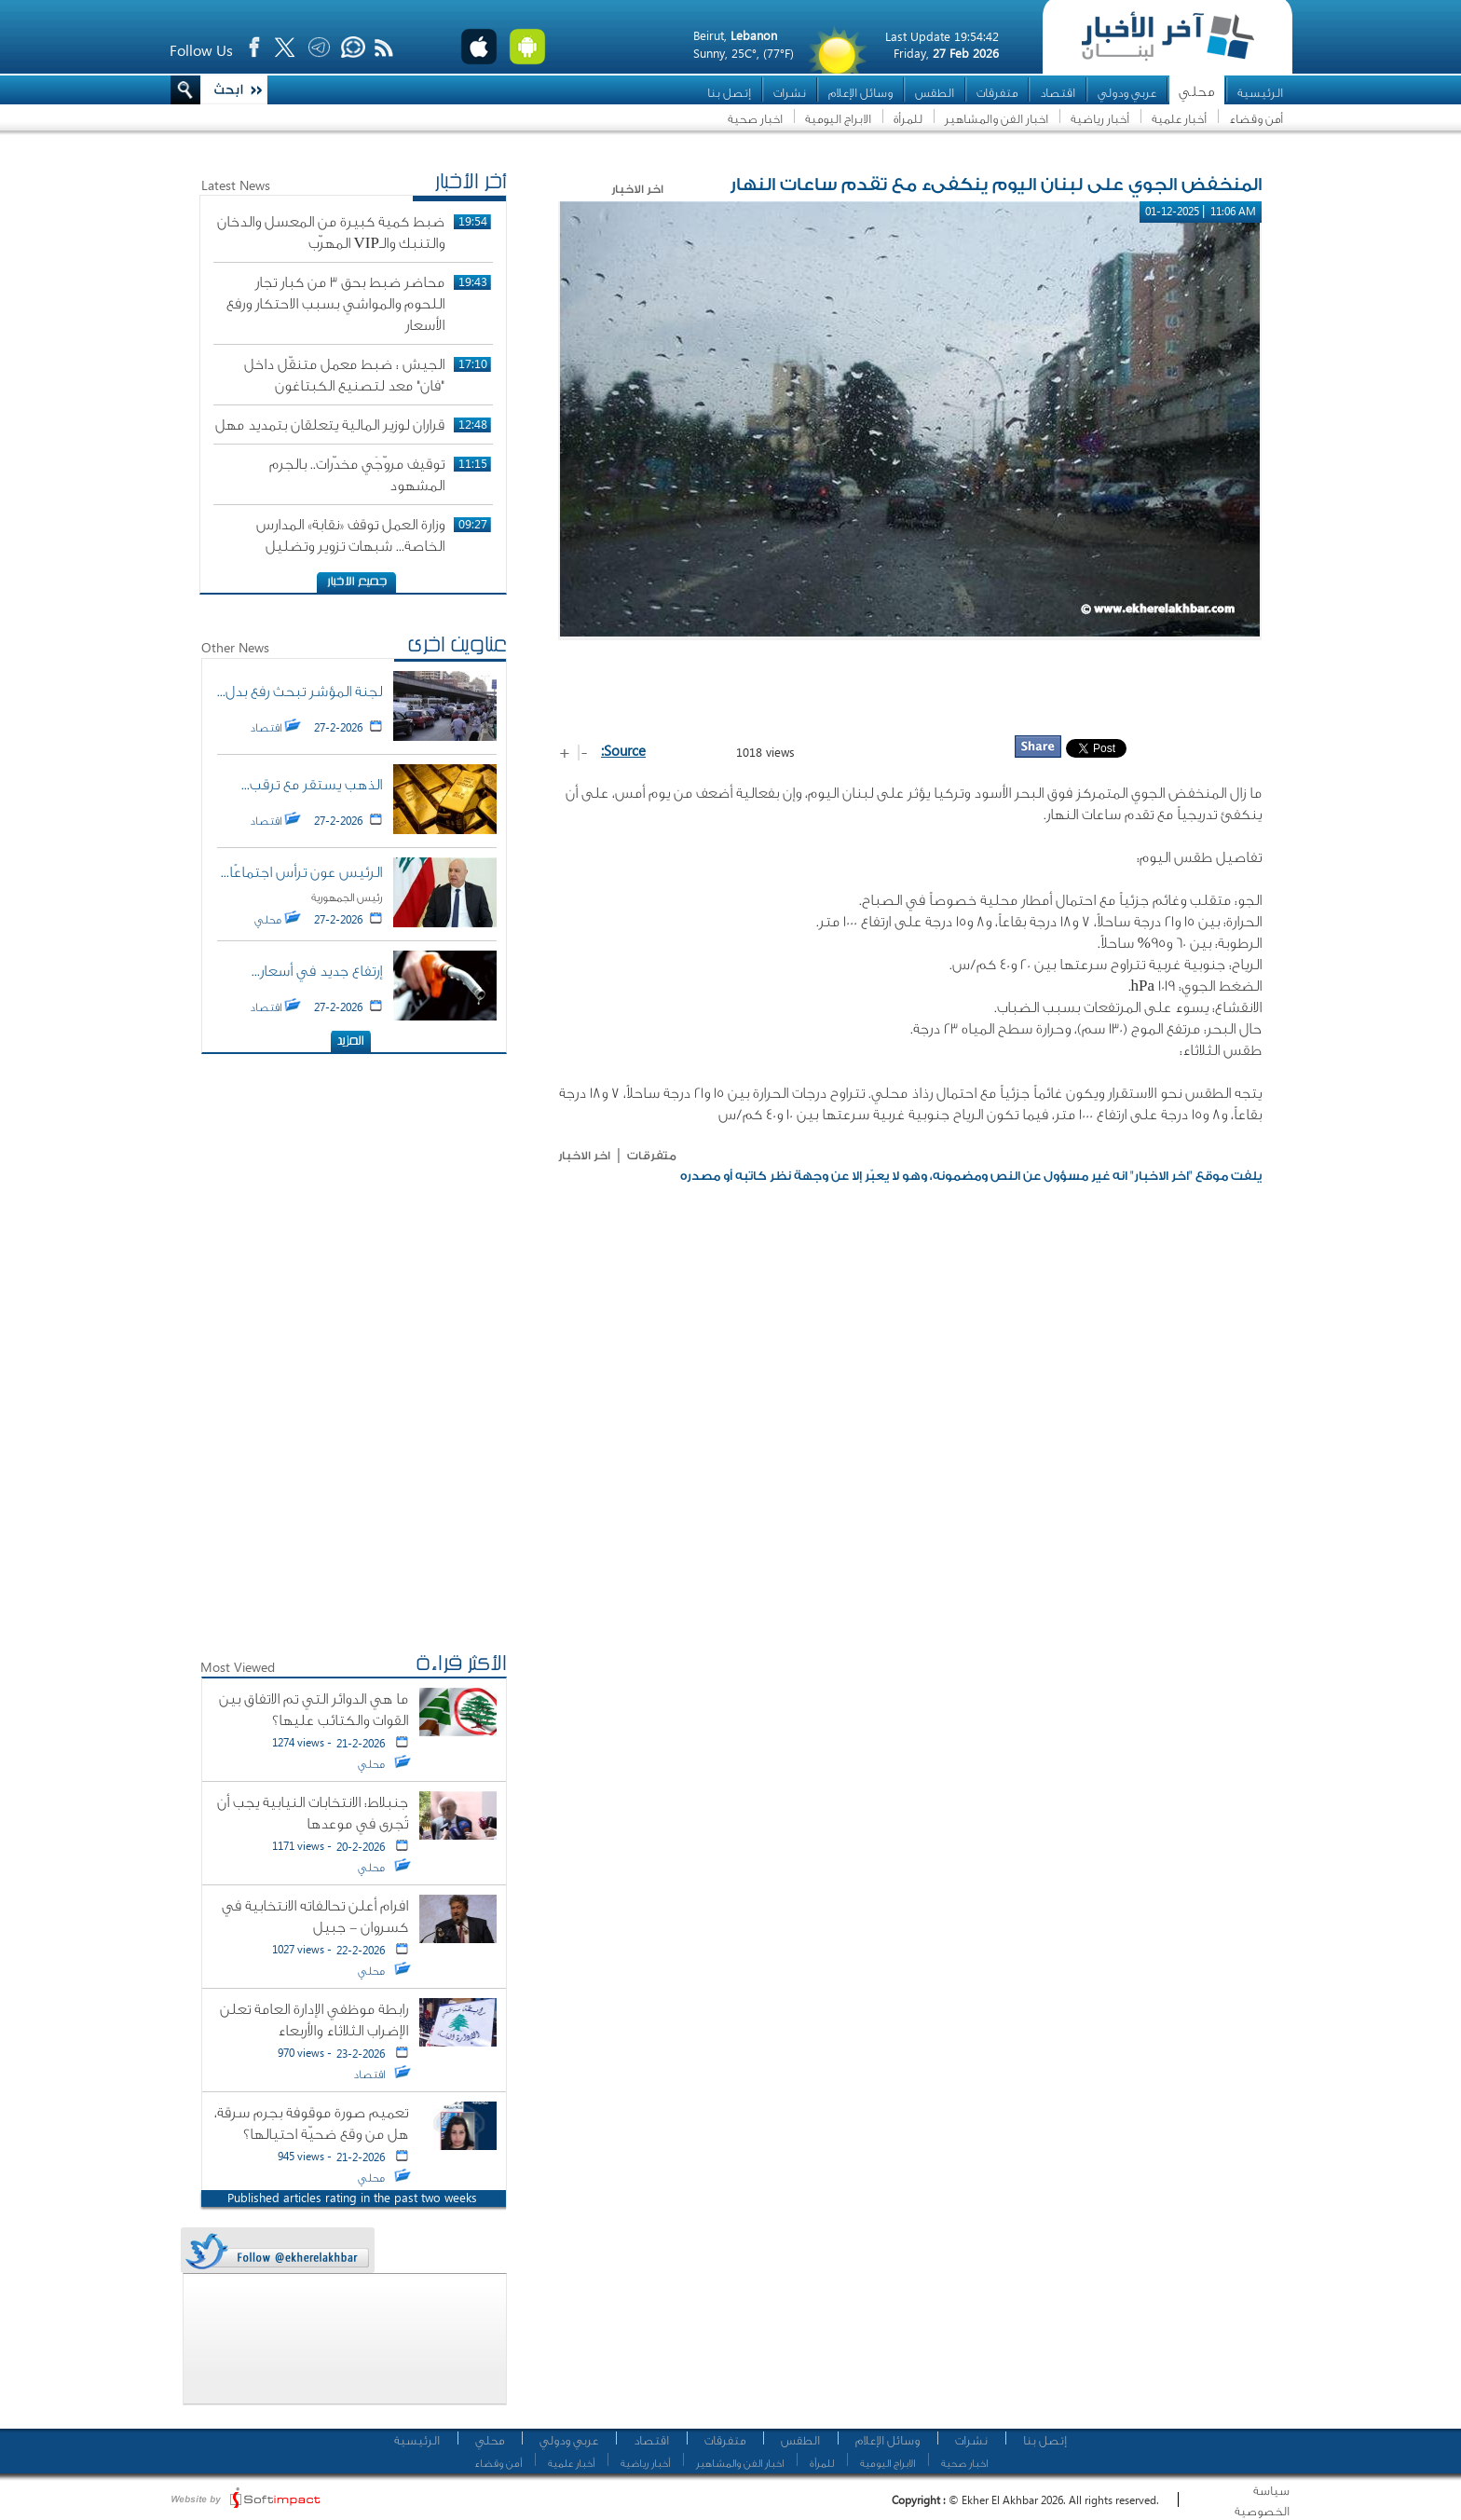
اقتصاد (1057, 93)
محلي (1197, 92)
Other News (235, 647)
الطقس (934, 93)
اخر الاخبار (584, 1155)
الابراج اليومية (838, 119)
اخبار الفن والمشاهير (996, 119)
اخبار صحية (755, 119)
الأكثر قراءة (461, 1665)
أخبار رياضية (1100, 119)
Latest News (235, 185)
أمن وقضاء (1256, 119)
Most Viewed (237, 1667)
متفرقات (996, 93)
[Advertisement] (910, 687)
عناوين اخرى (457, 647)
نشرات (789, 93)
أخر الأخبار (470, 183)
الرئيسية (1260, 93)
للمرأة (908, 119)
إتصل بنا (729, 93)
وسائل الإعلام (860, 93)
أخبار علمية (1179, 119)
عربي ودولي (1127, 93)
